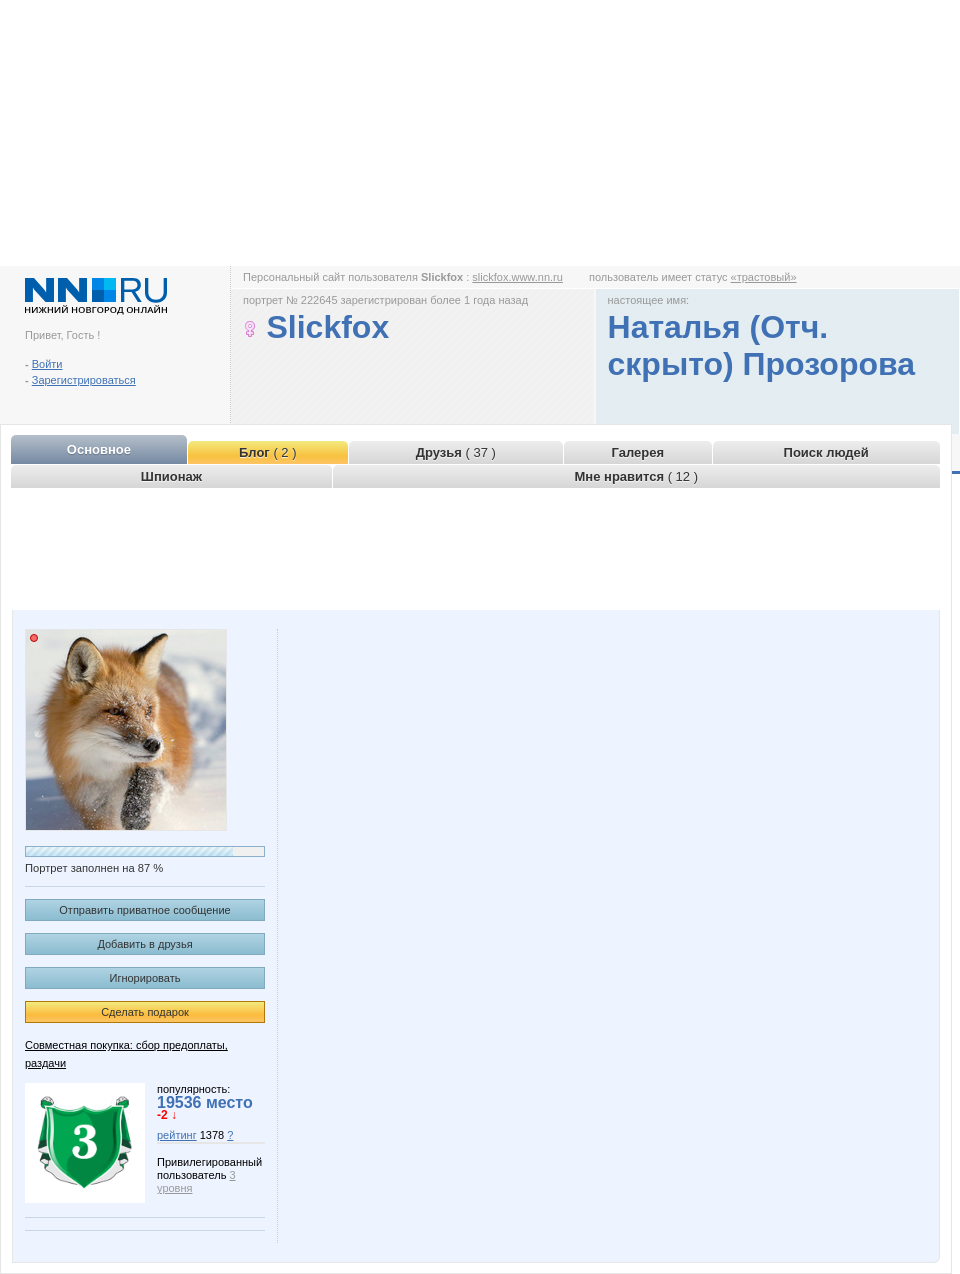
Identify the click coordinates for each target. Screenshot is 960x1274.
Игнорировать (145, 978)
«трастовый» (764, 277)
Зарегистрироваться (84, 380)
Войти (47, 364)
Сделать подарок (145, 1012)
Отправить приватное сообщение (144, 910)
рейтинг (177, 1135)
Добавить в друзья (144, 944)
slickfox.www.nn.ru (517, 277)
